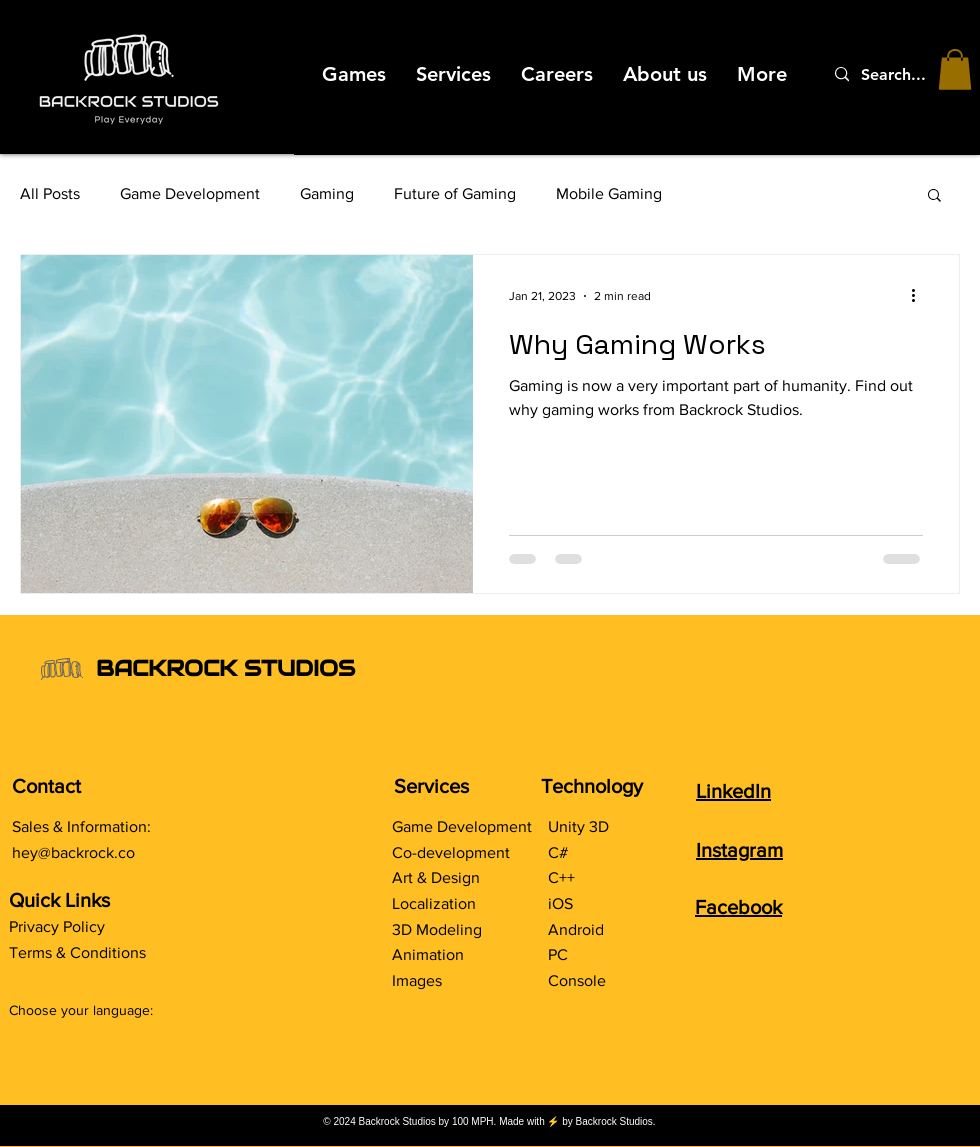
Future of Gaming (455, 193)
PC (558, 954)
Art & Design (436, 877)
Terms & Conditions (77, 952)
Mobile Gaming (609, 193)
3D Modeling (437, 929)
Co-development (451, 852)
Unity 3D (578, 826)
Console (577, 980)
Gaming (327, 193)
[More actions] (920, 296)
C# (558, 852)
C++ (561, 877)
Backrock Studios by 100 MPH (426, 1121)
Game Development (190, 193)
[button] (955, 69)
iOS (560, 903)
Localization (434, 903)
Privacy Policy (57, 926)
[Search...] (899, 74)
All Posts (50, 193)
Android (576, 929)
